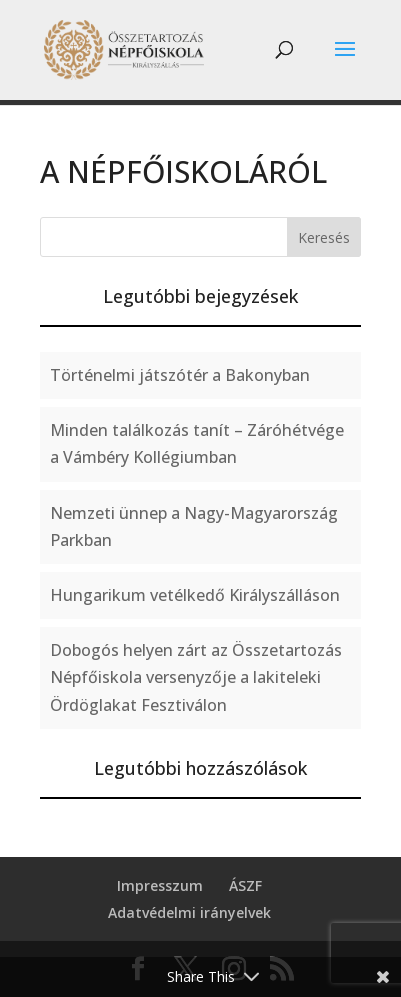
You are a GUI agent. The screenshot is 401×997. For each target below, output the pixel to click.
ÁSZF (245, 885)
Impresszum (160, 885)
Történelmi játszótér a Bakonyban (180, 375)
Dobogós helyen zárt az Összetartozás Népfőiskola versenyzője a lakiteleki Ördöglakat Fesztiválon (196, 677)
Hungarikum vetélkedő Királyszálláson (195, 595)
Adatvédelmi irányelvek (189, 912)
